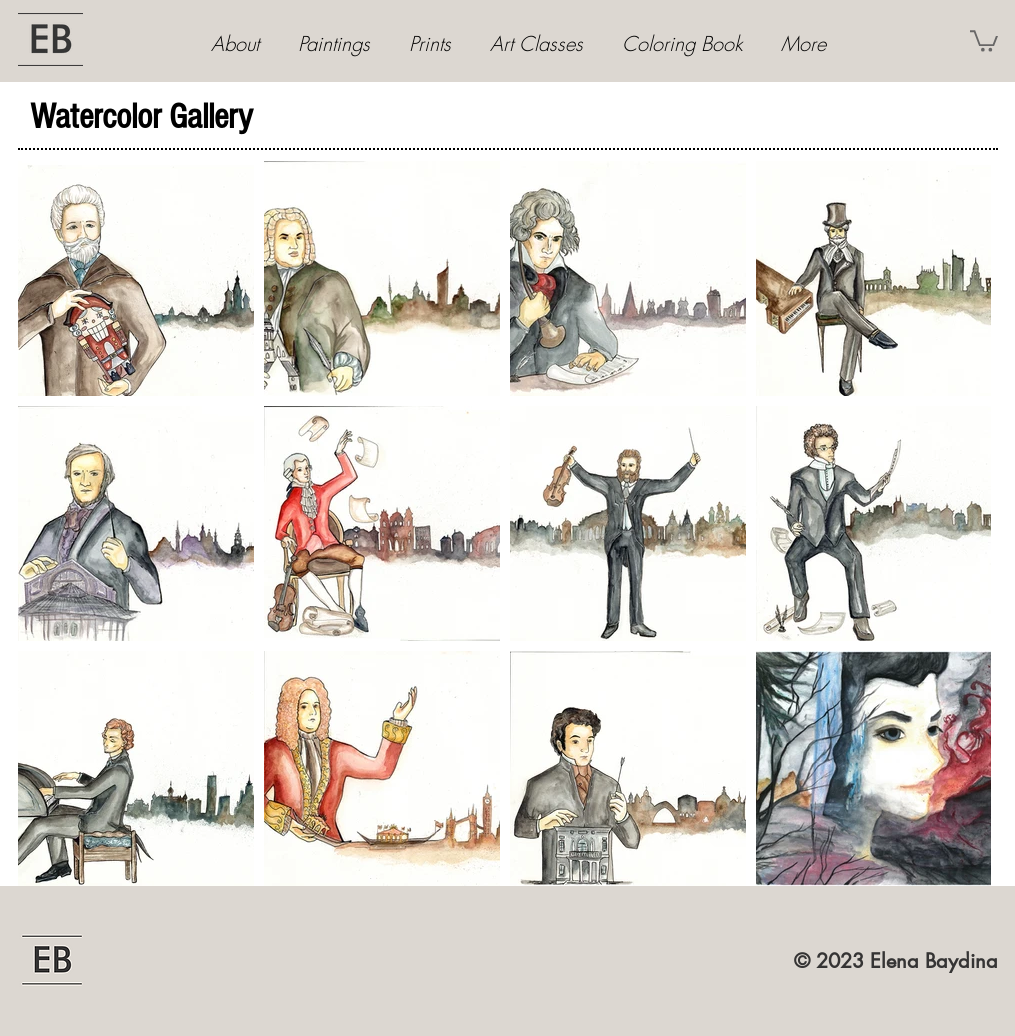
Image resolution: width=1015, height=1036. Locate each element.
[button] (984, 40)
